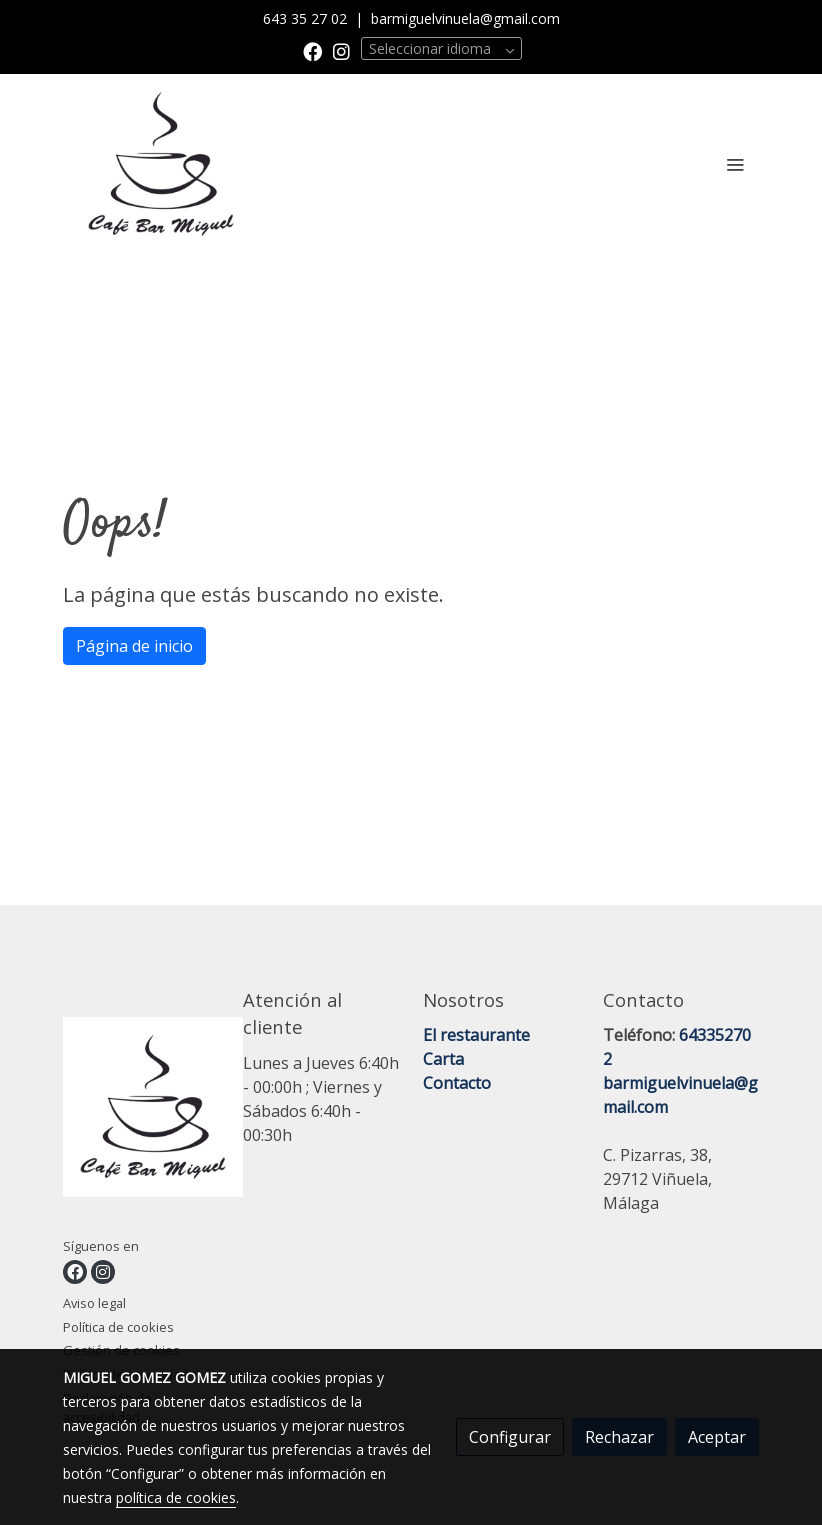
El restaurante (476, 1035)
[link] (161, 164)
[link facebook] (312, 50)
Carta (443, 1059)
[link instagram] (341, 50)
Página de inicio (134, 646)
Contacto (457, 1083)
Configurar (510, 1437)
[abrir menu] (735, 164)
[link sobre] (141, 1111)
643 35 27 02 (307, 18)
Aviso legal (94, 1303)
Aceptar (717, 1437)
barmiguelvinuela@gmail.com (465, 18)
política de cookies (176, 1497)
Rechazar (619, 1437)
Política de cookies (118, 1327)
